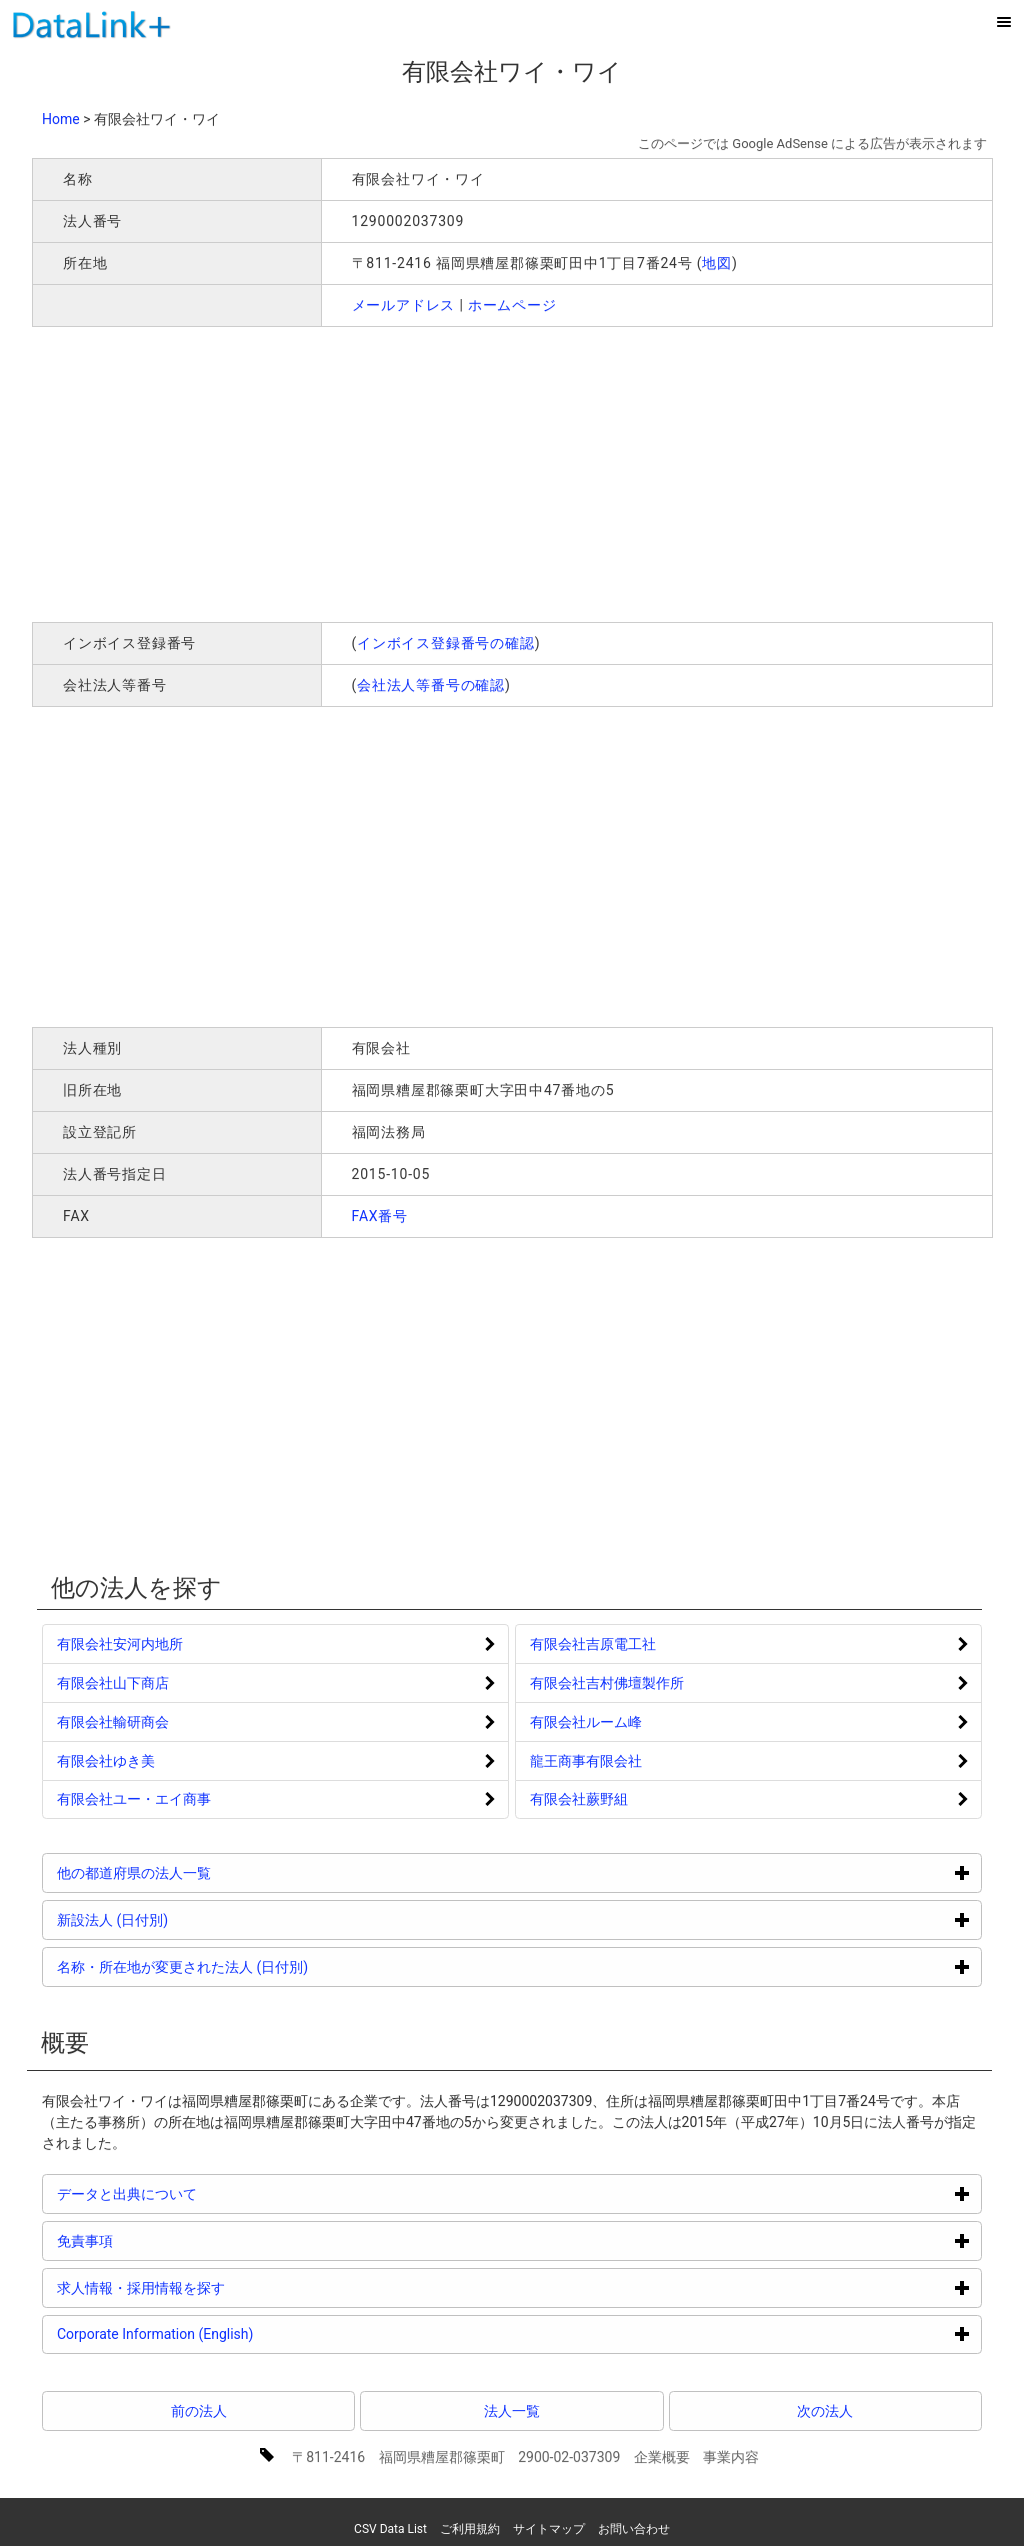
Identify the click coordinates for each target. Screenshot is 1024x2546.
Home (61, 119)
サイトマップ (549, 2529)
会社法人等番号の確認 (431, 685)
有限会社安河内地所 (120, 1644)
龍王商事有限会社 (586, 1761)
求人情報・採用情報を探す (216, 2287)
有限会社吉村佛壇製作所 (607, 1683)
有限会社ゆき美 (106, 1761)
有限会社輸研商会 (113, 1722)
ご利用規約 (470, 2529)
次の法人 (825, 2411)
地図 (717, 263)
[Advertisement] (320, 472)
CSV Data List (390, 2529)
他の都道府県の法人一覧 (209, 1872)
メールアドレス (404, 305)
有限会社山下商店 (113, 1683)
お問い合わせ (634, 2529)
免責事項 (160, 2240)
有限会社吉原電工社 (593, 1644)
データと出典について (202, 2193)
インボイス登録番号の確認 (446, 643)
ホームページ (512, 305)
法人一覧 (512, 2411)
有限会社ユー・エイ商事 (134, 1799)
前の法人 (199, 2411)
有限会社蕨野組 (579, 1799)
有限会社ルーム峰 (586, 1722)
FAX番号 (380, 1216)
